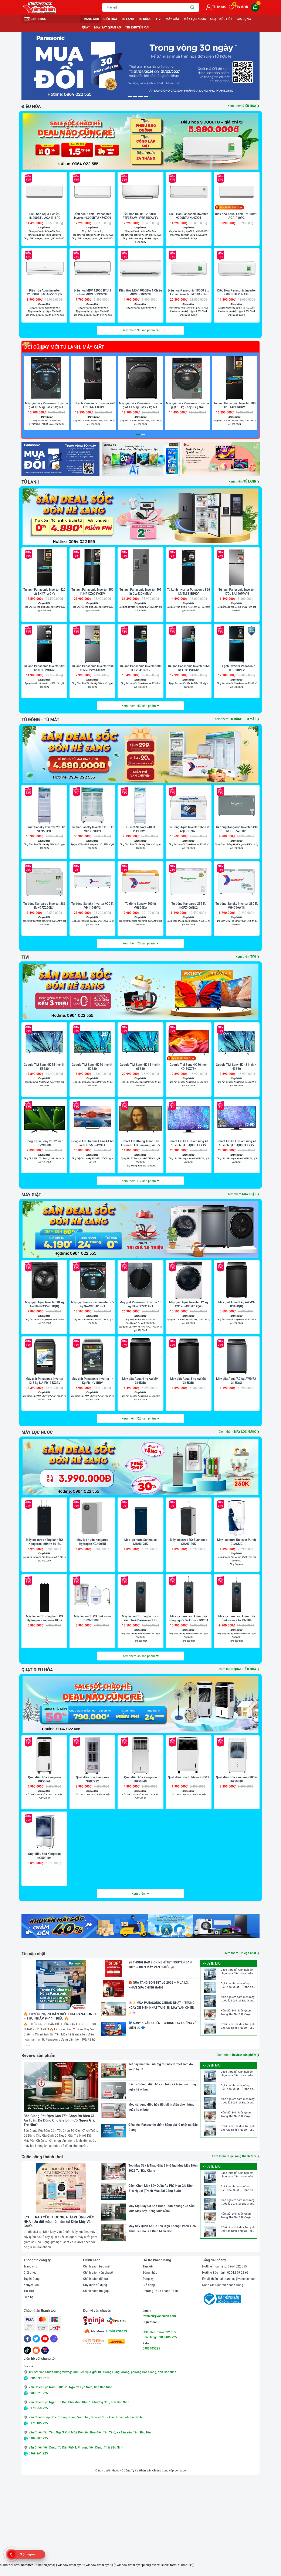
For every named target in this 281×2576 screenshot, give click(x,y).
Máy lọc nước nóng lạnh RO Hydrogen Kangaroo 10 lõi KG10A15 (44, 1621)
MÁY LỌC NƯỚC (195, 19)
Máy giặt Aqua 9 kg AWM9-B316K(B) (236, 1306)
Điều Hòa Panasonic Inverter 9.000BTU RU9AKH (236, 293)
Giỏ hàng (149, 2288)
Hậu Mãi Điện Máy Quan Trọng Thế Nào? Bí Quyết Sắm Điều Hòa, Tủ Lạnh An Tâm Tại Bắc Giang (237, 2016)
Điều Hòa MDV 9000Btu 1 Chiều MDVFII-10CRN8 (140, 293)
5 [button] (151, 96)
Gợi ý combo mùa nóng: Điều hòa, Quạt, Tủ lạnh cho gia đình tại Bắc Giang (238, 1989)
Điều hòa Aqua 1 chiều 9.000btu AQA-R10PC (236, 216)
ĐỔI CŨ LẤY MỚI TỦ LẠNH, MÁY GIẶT (64, 347)
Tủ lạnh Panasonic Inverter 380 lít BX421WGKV (234, 405)
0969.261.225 (36, 2461)
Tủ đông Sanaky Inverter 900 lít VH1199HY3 (92, 907)
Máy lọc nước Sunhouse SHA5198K (140, 1544)
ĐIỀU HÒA (110, 19)
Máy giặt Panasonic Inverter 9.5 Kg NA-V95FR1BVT (92, 1306)
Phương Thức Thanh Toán (160, 2294)
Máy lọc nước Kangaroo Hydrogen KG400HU (93, 1544)
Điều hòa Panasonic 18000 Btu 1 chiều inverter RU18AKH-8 (188, 293)
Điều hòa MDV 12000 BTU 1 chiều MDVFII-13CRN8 (92, 293)
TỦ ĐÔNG (144, 19)
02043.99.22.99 (37, 2386)
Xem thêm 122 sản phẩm (139, 1420)
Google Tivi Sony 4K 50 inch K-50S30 (92, 1068)
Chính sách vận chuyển (99, 2275)
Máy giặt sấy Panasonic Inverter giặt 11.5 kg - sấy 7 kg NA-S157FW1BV (140, 406)
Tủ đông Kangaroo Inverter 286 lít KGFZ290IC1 (44, 907)
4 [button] (146, 96)
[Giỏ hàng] (255, 7)
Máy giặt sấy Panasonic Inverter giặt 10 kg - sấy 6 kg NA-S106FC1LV (187, 406)
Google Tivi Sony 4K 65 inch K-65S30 (140, 1068)
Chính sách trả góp (96, 2294)
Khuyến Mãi (32, 2288)
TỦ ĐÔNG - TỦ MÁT (40, 720)
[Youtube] (45, 2347)
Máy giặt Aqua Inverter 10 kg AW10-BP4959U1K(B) (44, 1306)
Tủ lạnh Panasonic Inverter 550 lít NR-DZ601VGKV (92, 592)
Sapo (182, 2478)
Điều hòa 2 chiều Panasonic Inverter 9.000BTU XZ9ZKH (92, 216)
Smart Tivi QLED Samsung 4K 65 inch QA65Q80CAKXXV (237, 1145)
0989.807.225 (36, 2446)
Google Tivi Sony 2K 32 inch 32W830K (44, 1145)
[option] (140, 66)
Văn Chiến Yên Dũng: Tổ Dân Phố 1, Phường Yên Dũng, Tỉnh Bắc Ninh (76, 2455)
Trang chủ (90, 19)
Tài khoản (216, 6)
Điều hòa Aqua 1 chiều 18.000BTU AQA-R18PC (44, 216)
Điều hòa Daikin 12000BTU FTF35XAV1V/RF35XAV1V (140, 216)
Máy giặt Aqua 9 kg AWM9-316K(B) (140, 1383)
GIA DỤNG (244, 19)
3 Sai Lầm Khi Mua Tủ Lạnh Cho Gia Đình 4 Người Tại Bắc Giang (238, 2029)
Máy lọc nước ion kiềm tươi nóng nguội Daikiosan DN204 (188, 1621)
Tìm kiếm (149, 2269)
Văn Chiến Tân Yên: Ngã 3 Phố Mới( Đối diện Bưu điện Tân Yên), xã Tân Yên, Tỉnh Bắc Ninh (91, 2440)
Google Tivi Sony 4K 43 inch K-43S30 (236, 1068)
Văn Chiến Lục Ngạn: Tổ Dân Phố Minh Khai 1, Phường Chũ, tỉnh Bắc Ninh (79, 2410)
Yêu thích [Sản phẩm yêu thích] (238, 6)
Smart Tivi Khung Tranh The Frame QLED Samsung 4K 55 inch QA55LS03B (140, 1145)
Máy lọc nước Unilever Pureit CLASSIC (236, 1544)
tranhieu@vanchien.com (159, 2324)
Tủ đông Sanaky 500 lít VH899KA (140, 907)
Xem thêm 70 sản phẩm (138, 945)
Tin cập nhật (33, 1957)
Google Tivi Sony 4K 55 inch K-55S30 (44, 1068)
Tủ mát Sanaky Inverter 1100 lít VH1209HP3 (92, 830)
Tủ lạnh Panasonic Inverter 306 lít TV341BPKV (140, 669)
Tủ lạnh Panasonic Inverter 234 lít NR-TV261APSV (92, 669)
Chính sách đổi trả (95, 2281)
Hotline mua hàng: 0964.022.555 (224, 2269)
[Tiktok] (27, 2358)
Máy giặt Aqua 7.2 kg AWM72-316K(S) (236, 1383)
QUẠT (86, 27)
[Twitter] (36, 2347)
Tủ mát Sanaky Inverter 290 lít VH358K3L (44, 830)
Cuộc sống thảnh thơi (42, 2160)
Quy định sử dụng (95, 2288)
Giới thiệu (30, 2275)
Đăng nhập (150, 2275)
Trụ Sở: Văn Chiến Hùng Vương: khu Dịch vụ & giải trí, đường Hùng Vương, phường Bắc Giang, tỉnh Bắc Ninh (100, 2380)
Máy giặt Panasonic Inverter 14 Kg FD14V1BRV (92, 1383)
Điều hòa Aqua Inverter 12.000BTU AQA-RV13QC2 (44, 293)
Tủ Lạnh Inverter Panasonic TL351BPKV (236, 669)
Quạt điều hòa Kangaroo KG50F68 (44, 1782)
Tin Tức (29, 2294)
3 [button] (140, 96)
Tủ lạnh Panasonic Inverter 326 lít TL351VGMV (44, 669)
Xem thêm (139, 1896)
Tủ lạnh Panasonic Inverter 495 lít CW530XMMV (140, 592)
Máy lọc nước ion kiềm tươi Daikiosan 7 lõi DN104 (236, 1621)
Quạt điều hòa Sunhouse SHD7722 (92, 1782)
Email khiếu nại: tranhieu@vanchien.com (218, 2284)
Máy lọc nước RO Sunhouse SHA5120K (188, 1544)
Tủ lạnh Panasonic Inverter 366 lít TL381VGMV (188, 669)
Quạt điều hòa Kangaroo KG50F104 (44, 1859)
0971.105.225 (36, 2431)
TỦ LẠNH (127, 19)
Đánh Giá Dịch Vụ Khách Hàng (222, 2293)
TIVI (158, 19)
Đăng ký (148, 2281)
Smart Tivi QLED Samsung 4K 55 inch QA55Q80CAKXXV (189, 1145)
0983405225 (151, 2356)
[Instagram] (54, 2347)
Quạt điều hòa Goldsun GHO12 (188, 1780)
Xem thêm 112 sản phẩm (139, 1183)
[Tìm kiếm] (192, 7)
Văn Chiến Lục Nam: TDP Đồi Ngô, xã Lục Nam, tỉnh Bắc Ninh (70, 2395)
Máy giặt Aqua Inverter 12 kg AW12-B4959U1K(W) (188, 1306)
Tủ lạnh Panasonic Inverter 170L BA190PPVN (237, 592)
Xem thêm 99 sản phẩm (138, 330)
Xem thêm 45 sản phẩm (138, 1658)
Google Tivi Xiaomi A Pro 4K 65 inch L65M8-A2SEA (92, 1145)
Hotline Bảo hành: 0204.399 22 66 (225, 2275)
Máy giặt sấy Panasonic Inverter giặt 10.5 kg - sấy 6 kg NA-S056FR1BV (46, 406)
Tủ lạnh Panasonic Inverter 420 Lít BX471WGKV (44, 592)
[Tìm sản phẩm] (144, 7)
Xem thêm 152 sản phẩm (139, 707)
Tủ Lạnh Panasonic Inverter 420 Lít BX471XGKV (93, 405)
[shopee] (36, 2358)
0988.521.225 (36, 2401)
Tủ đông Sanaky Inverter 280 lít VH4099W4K (236, 907)
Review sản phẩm (38, 2059)
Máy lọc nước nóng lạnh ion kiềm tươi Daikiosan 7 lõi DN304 (140, 1621)
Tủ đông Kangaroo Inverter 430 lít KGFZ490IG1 (237, 830)
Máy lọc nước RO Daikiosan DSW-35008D (92, 1621)
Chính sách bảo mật (96, 2269)
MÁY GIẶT (173, 19)
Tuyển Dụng (32, 2281)
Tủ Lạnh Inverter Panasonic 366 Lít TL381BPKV (188, 592)
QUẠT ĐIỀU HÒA (221, 19)
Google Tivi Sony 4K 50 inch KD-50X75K (188, 1068)
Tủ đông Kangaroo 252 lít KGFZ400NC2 (188, 907)
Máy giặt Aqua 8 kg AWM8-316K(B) (188, 1383)
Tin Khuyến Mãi (137, 27)
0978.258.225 (36, 2416)
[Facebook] (27, 2347)
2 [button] (135, 96)
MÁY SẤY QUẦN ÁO (107, 27)
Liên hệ (28, 2300)
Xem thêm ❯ (244, 106)
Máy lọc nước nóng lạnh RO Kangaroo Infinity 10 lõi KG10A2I (44, 1544)
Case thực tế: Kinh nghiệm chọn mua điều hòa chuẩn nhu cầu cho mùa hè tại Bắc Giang (238, 1975)
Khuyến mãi (212, 1967)
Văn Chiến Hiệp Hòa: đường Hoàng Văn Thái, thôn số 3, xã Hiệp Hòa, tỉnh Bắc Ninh (85, 2425)
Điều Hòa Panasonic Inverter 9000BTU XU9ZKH (188, 216)
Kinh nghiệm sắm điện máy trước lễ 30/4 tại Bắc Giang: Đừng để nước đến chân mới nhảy (238, 2002)
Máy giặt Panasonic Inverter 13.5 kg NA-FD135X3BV (45, 1383)
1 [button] (130, 96)
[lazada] (45, 2358)
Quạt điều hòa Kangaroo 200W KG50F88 (236, 1782)
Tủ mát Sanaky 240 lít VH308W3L (140, 830)
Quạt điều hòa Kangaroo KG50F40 (140, 1782)
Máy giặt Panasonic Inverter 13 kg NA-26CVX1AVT (140, 1306)
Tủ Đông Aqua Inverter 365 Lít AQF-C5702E (188, 830)
